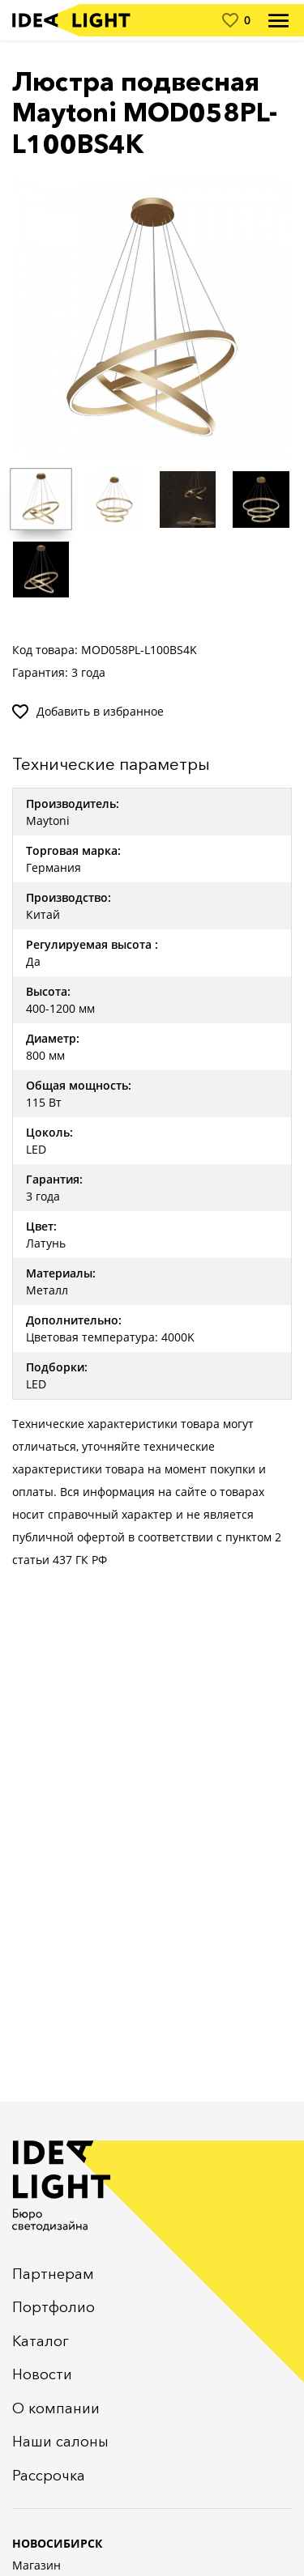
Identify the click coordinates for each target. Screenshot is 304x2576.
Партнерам (53, 2274)
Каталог (40, 2341)
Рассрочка (48, 2476)
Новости (42, 2374)
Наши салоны (60, 2442)
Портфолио (53, 2307)
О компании (56, 2408)
